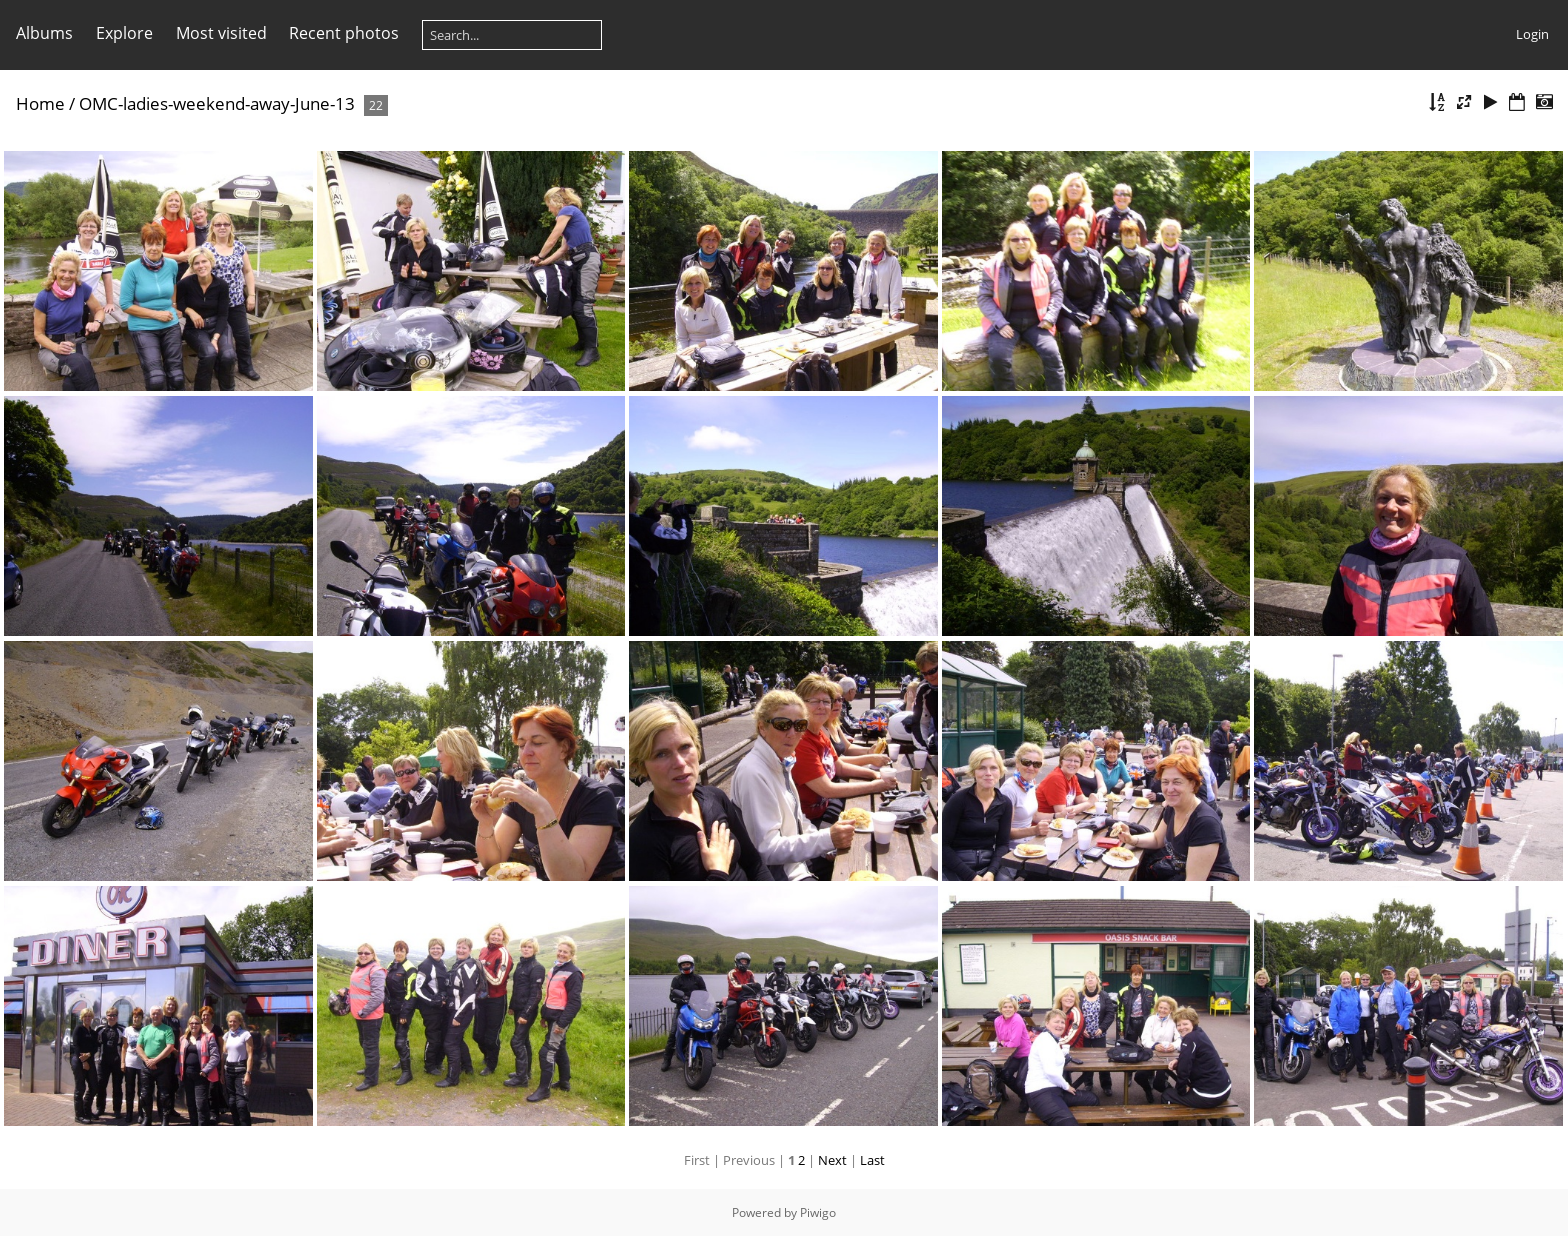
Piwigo (818, 1212)
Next (832, 1160)
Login (1532, 34)
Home (40, 103)
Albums (44, 33)
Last (872, 1160)
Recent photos (344, 33)
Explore (124, 33)
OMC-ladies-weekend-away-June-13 (217, 103)
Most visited (221, 33)
